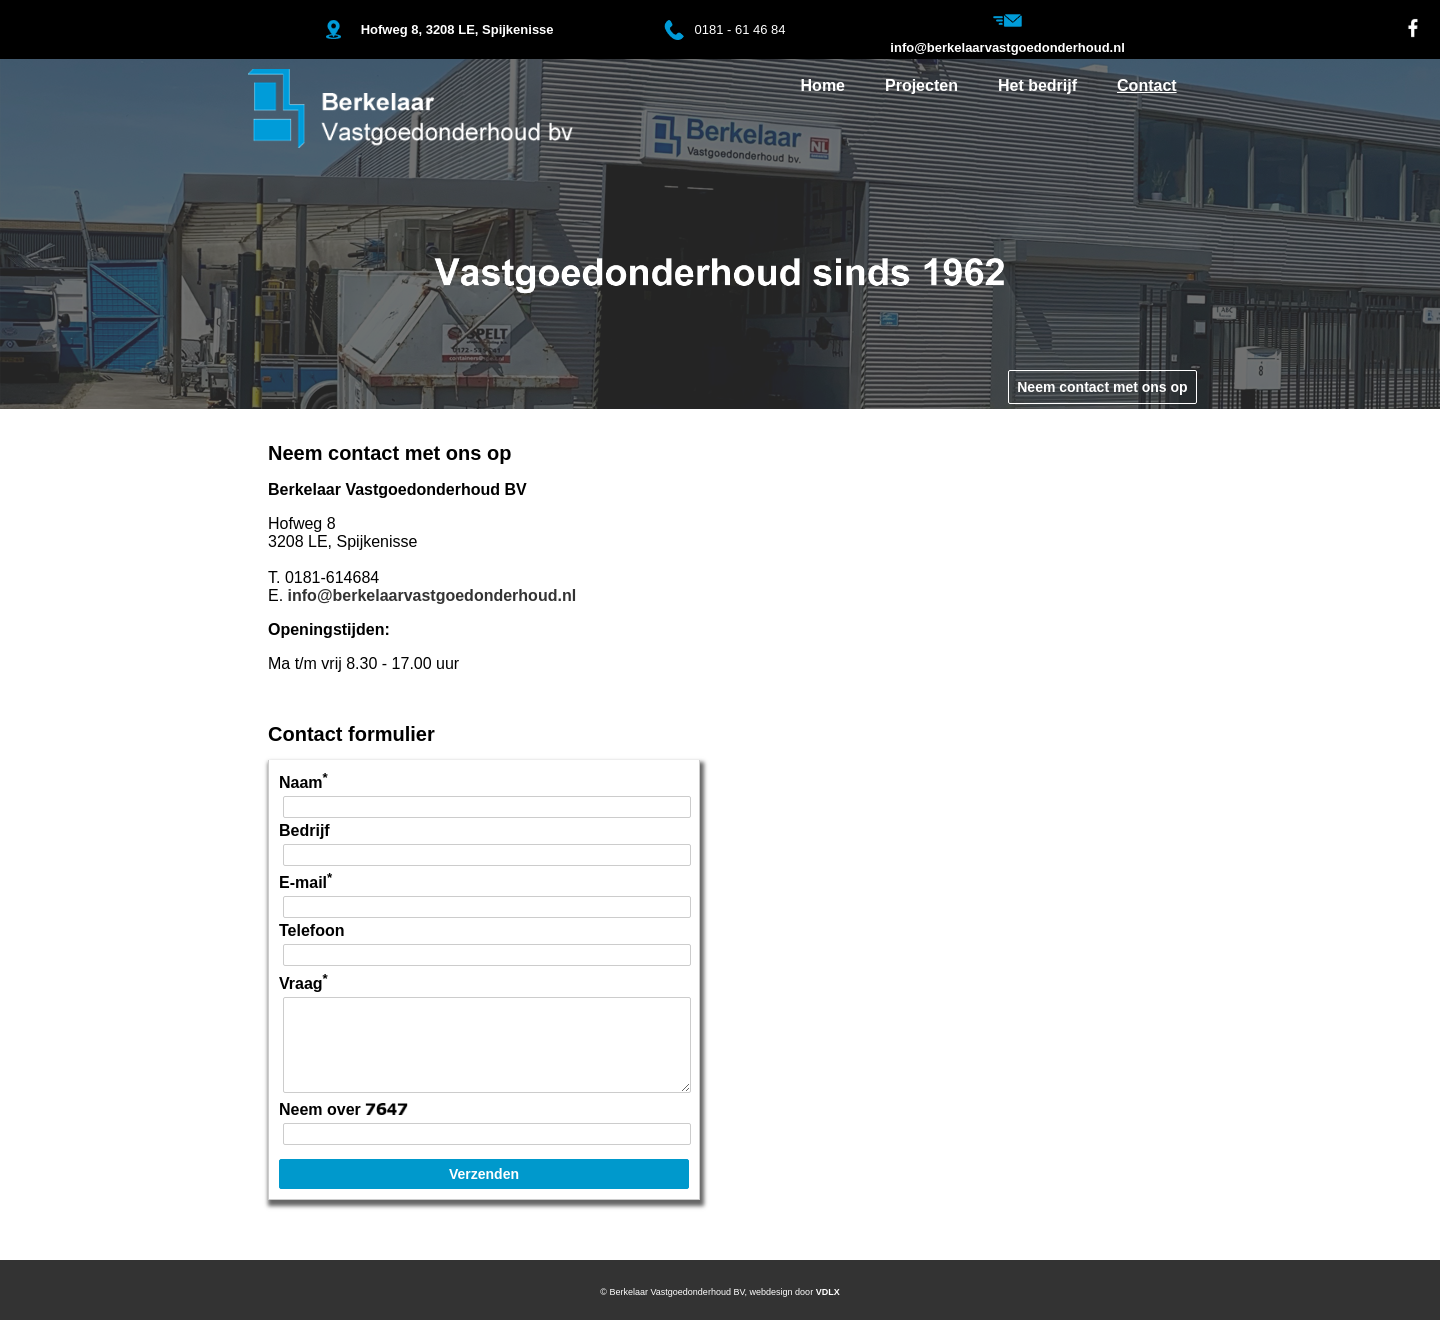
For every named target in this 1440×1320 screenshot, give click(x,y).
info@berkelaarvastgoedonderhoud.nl (432, 595)
